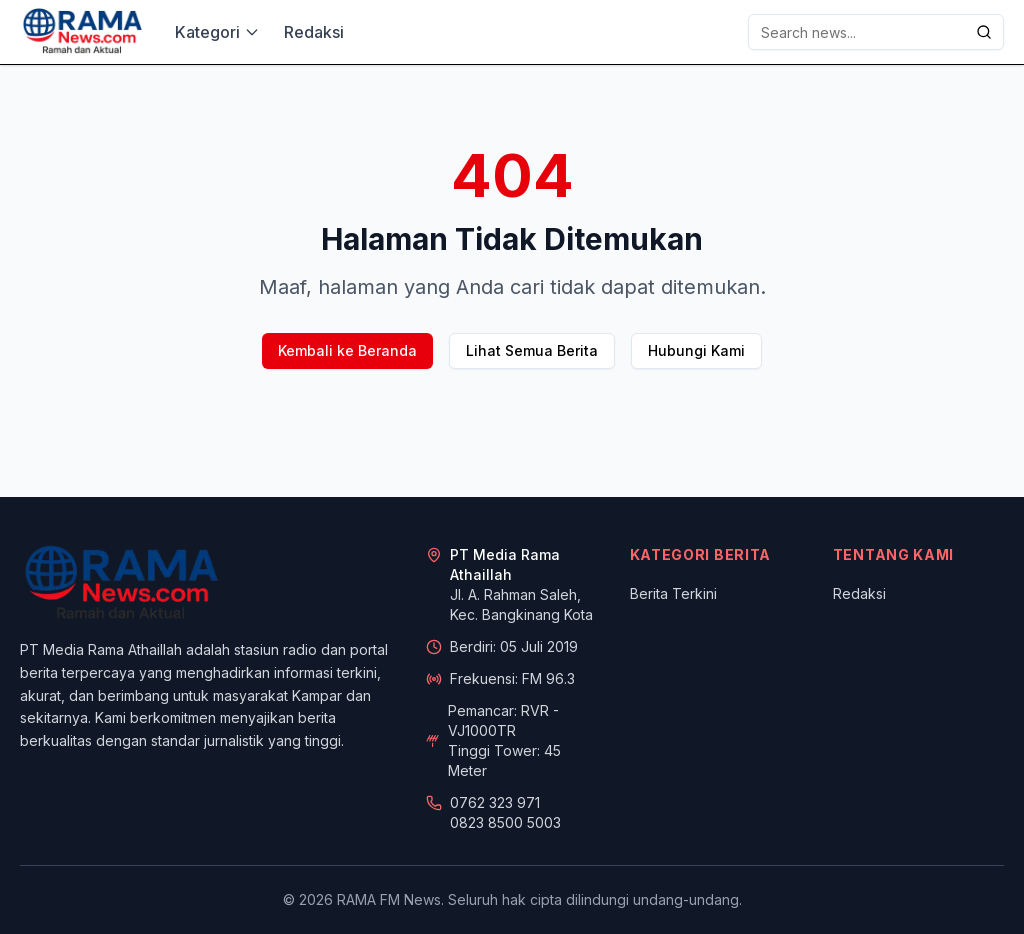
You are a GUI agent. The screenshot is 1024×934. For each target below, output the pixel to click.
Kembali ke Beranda (347, 350)
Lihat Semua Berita (532, 350)
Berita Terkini (673, 593)
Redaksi (314, 32)
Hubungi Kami (696, 350)
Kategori (217, 32)
